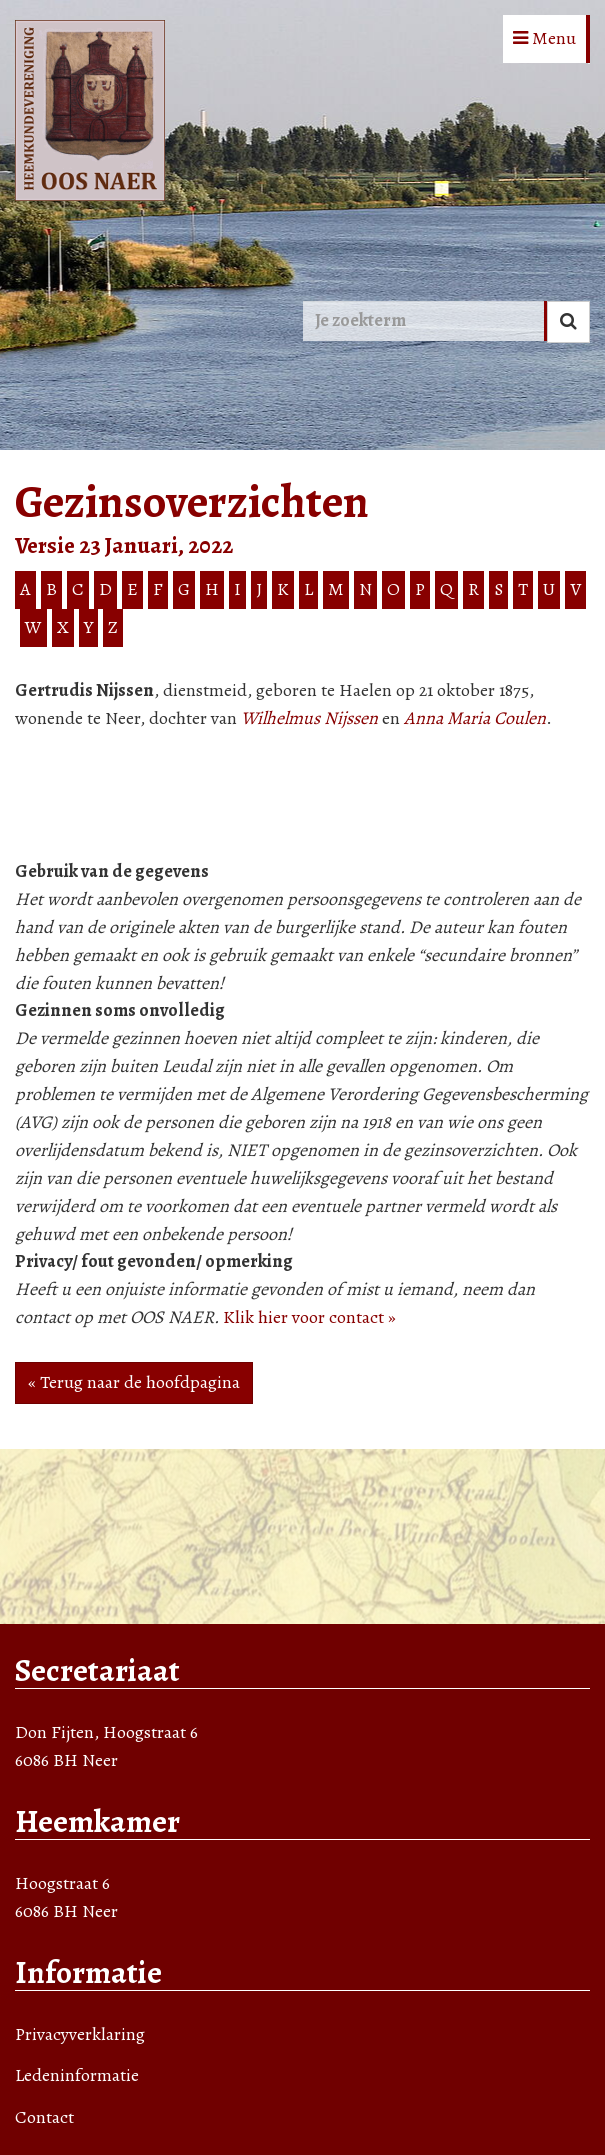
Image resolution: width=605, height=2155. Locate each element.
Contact (44, 2117)
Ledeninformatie (77, 2075)
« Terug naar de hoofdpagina (134, 1382)
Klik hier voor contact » (309, 1317)
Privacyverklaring (80, 2034)
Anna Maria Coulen (475, 718)
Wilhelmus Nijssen (309, 718)
